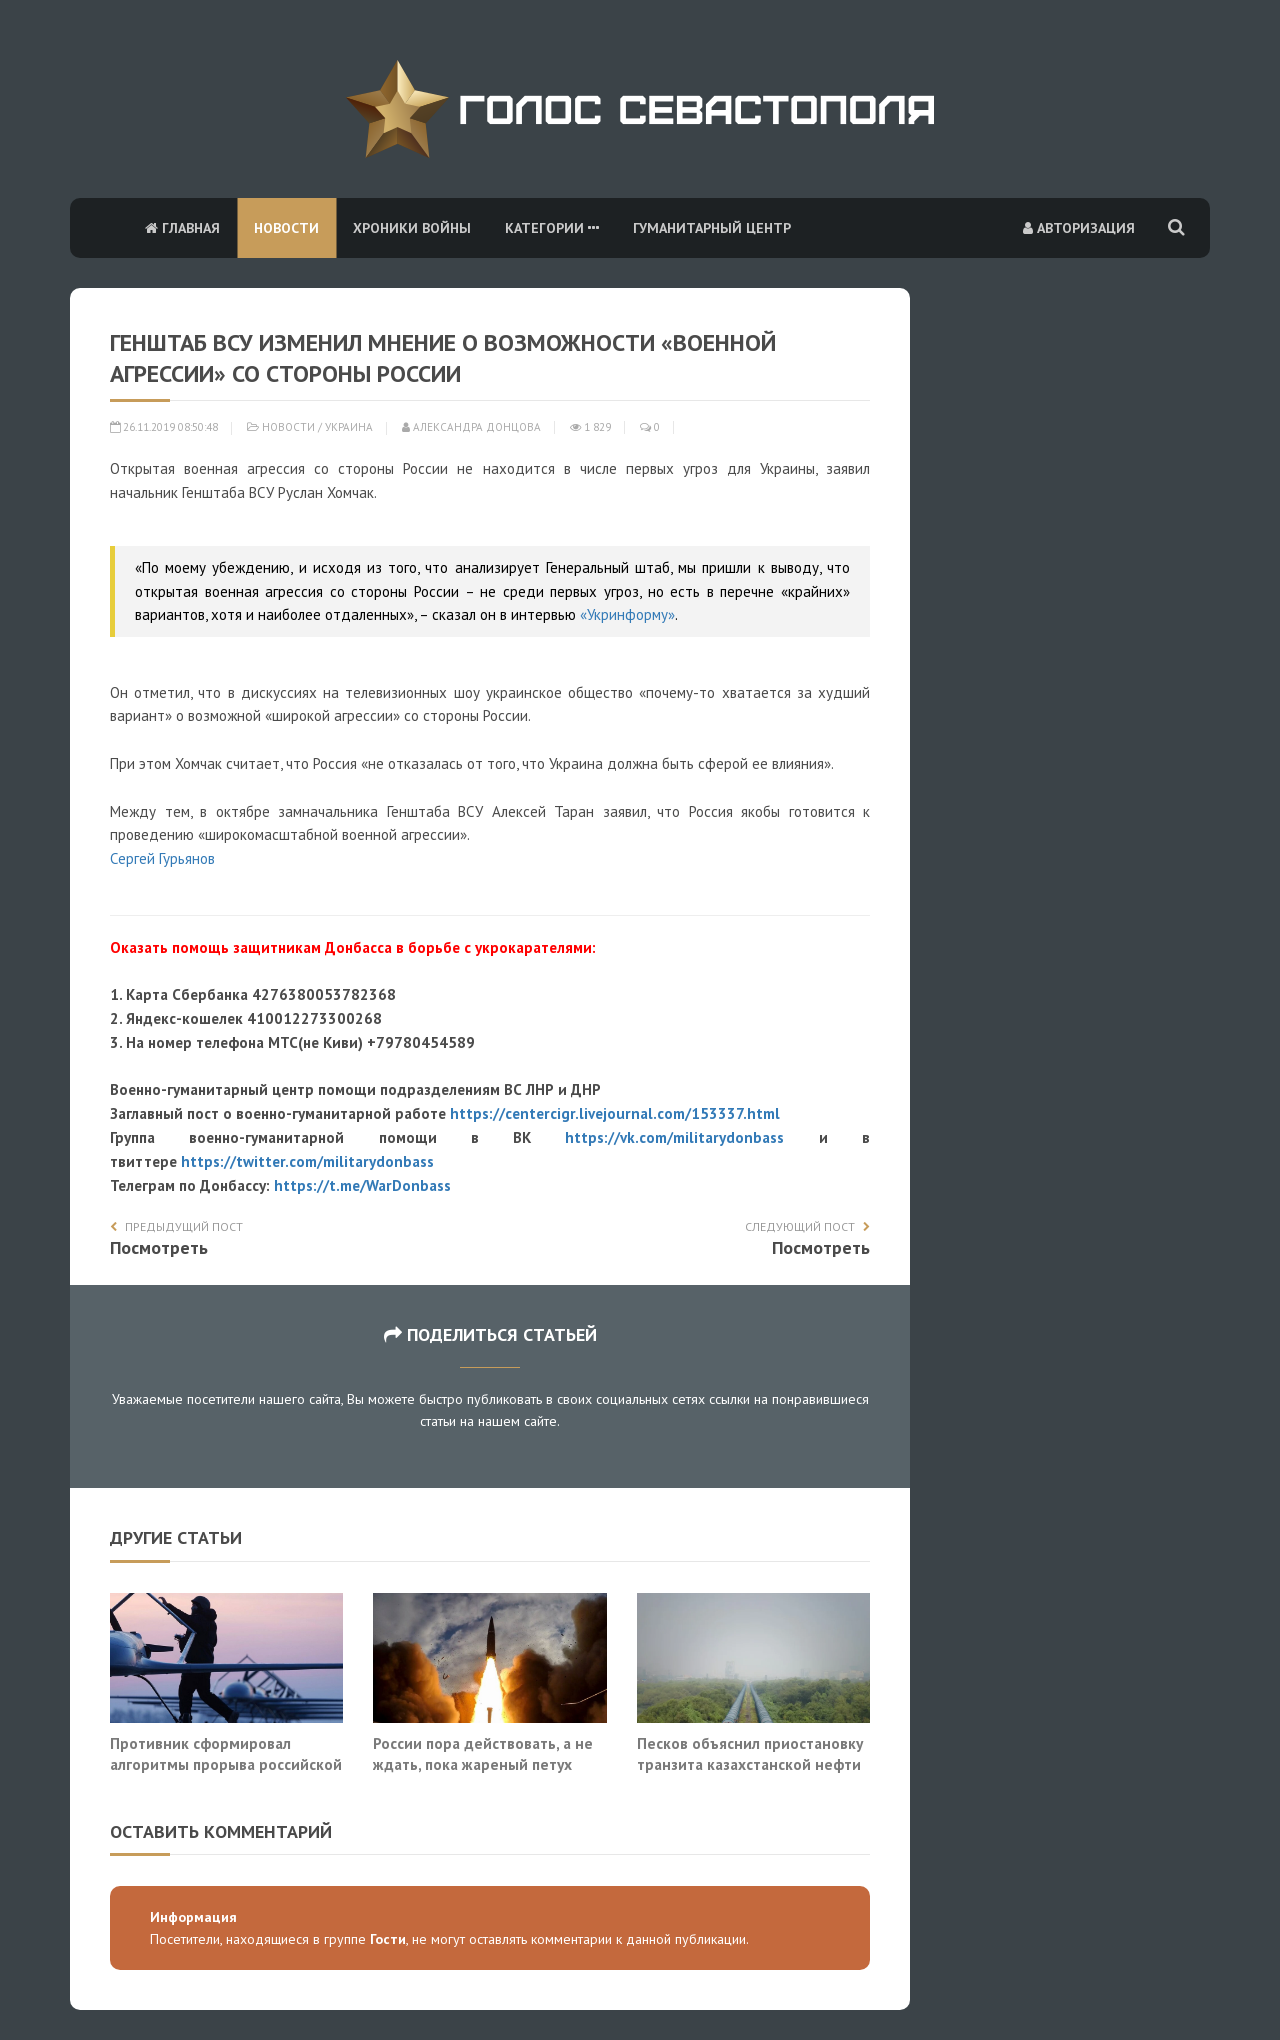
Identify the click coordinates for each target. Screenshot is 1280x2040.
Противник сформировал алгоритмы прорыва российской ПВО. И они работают (226, 1764)
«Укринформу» (627, 614)
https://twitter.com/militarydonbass (307, 1161)
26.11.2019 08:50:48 (164, 427)
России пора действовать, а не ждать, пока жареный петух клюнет (483, 1764)
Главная (182, 228)
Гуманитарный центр (712, 228)
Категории (552, 228)
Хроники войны (412, 228)
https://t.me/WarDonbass (362, 1185)
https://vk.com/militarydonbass (674, 1137)
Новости (286, 228)
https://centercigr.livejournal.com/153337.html (615, 1113)
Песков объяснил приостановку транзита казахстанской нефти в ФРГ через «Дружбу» (750, 1764)
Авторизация (1079, 228)
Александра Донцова (471, 427)
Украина (349, 427)
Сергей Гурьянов (162, 858)
